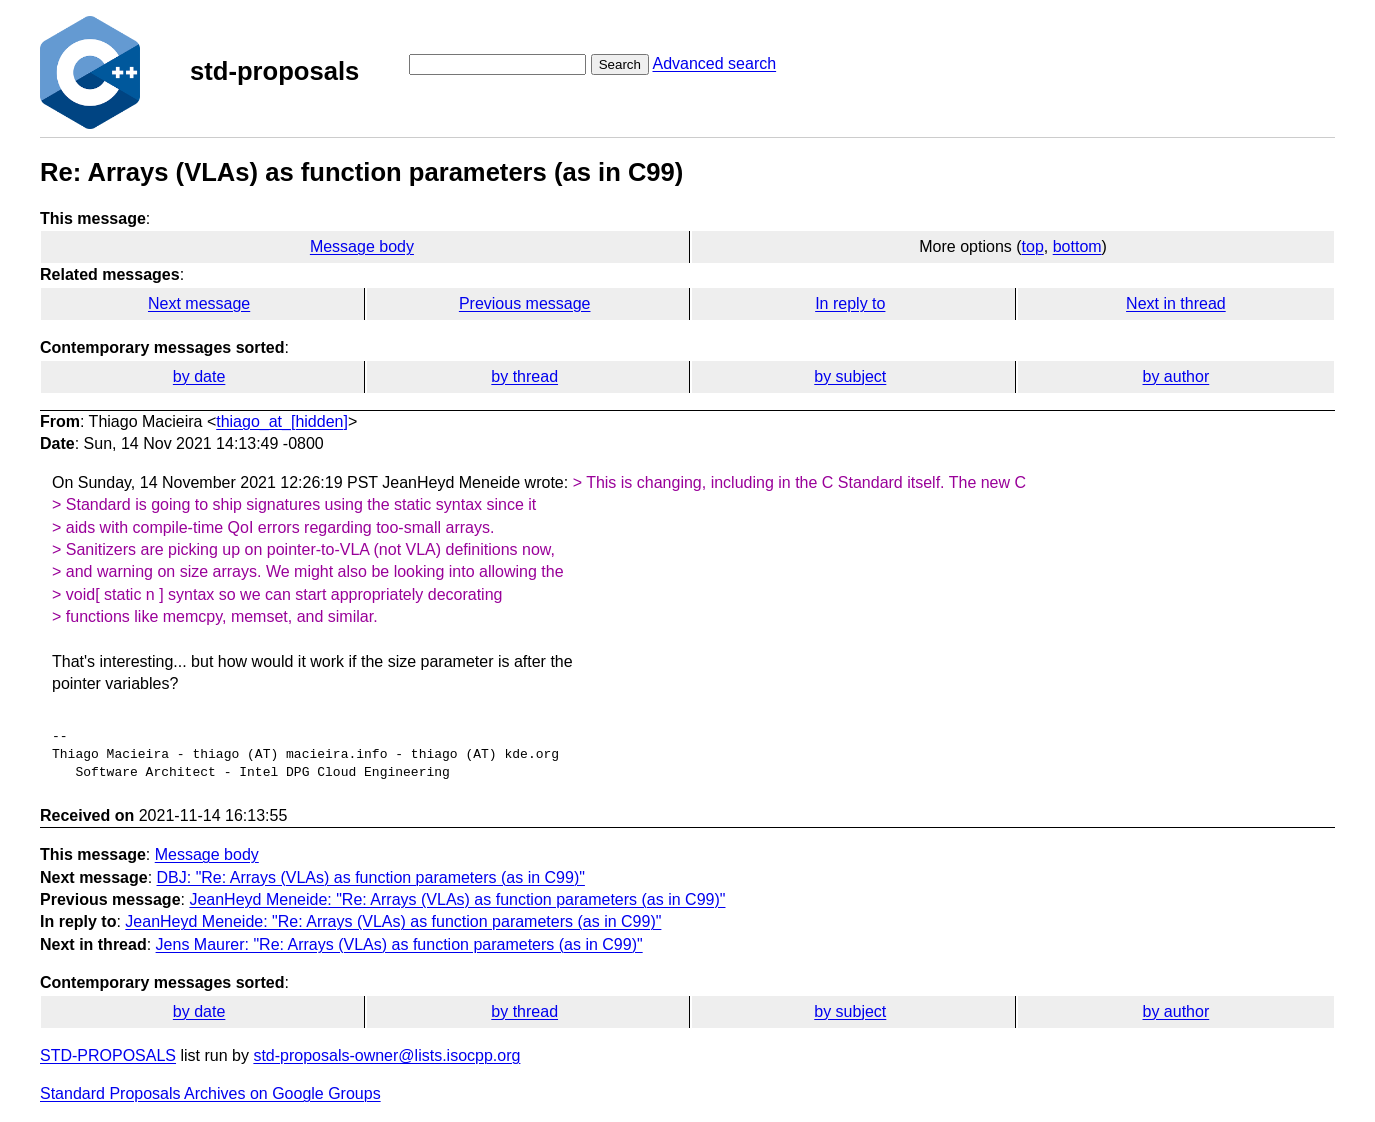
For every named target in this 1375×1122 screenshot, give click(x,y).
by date (199, 376)
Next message (199, 303)
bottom (1077, 246)
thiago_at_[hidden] (282, 421)
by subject (850, 376)
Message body (362, 246)
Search (620, 64)
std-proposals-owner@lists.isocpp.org (386, 1055)
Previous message (525, 303)
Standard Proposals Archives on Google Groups (210, 1093)
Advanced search (714, 63)
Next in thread (1176, 303)
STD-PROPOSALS (108, 1055)
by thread (524, 376)
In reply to (850, 303)
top (1033, 246)
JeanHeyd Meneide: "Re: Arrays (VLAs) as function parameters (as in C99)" (457, 899)
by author (1176, 376)
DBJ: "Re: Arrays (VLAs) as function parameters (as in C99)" (371, 877)
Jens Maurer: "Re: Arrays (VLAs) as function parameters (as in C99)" (399, 944)
